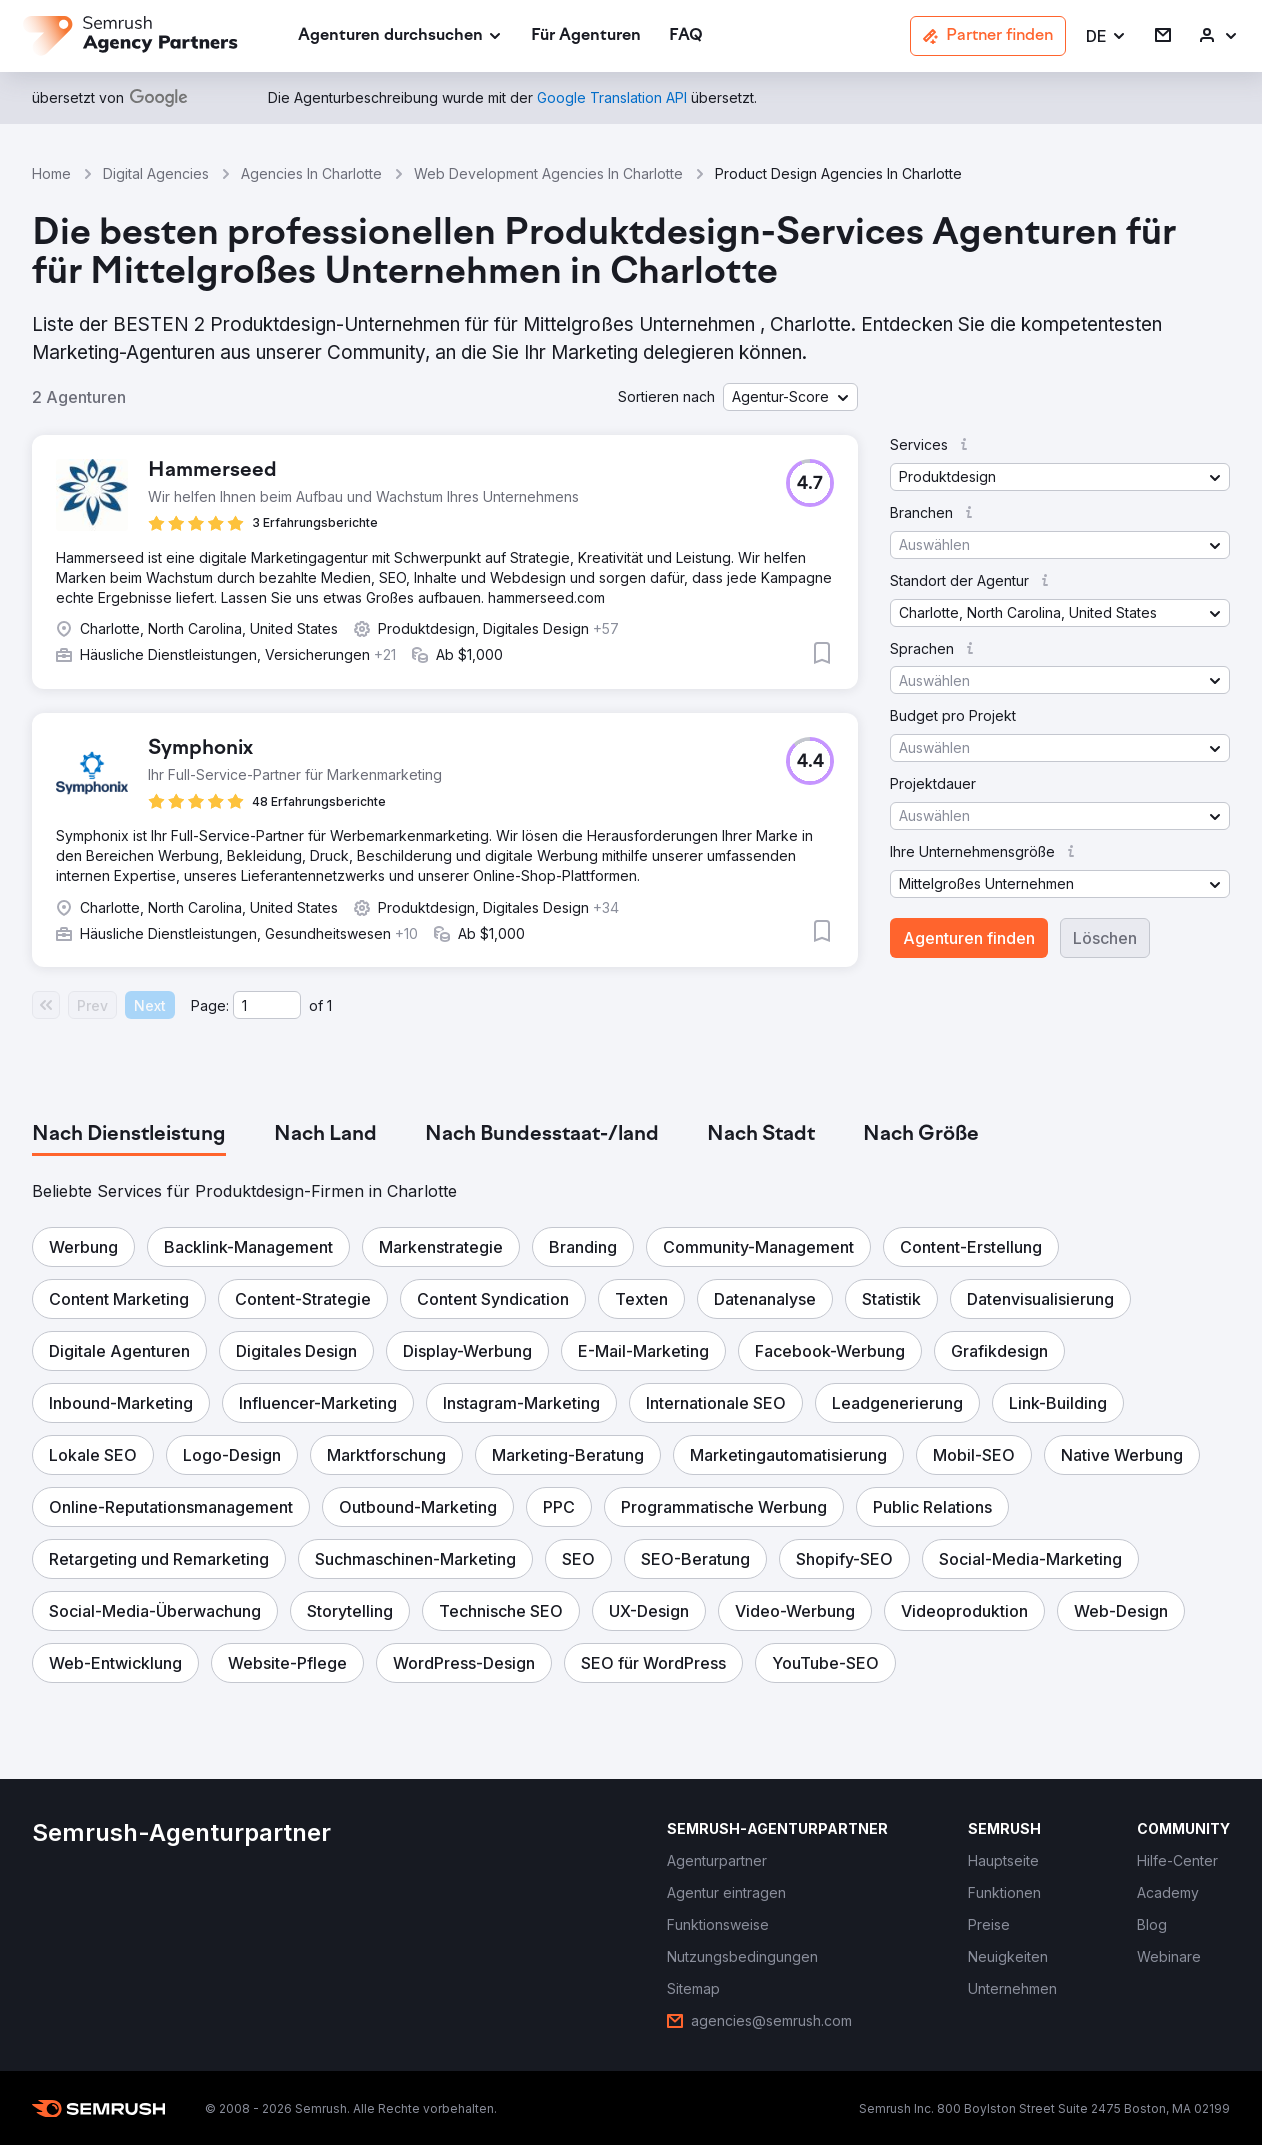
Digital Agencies (156, 173)
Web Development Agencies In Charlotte (548, 173)
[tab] (129, 1135)
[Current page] (267, 1005)
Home (51, 173)
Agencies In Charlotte (311, 173)
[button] (1106, 36)
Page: (210, 1005)
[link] (586, 36)
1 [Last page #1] (329, 1005)
